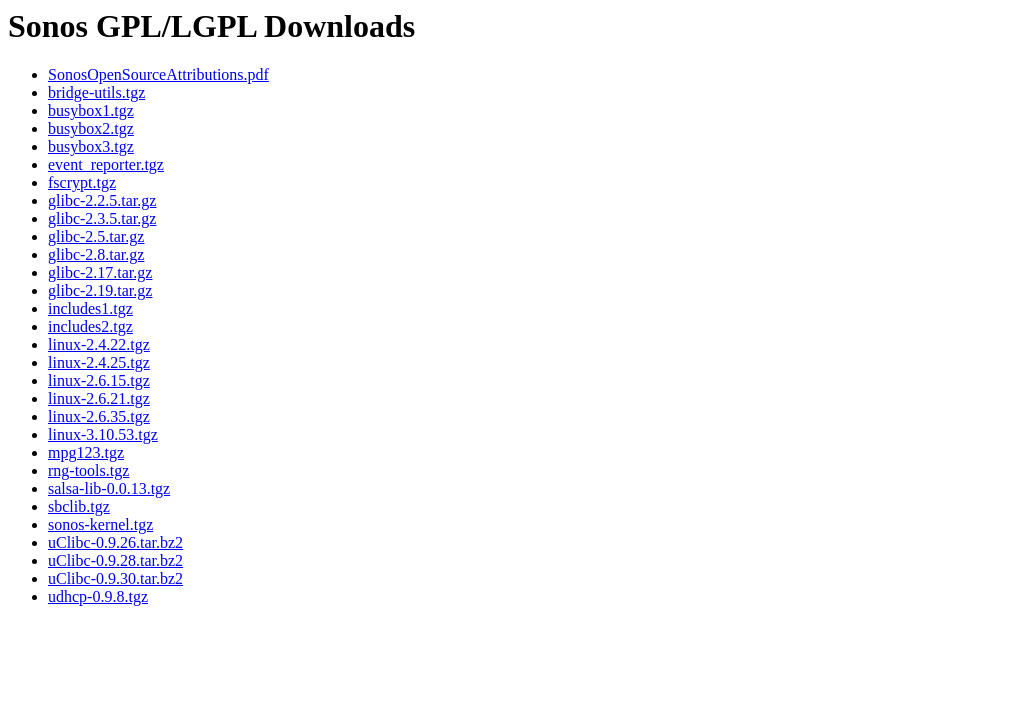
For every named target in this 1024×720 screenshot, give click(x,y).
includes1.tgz (90, 308)
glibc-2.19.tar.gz (100, 290)
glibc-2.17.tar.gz (100, 272)
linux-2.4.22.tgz (99, 344)
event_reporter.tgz (106, 164)
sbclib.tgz (79, 506)
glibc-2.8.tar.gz (96, 254)
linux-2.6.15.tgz (99, 380)
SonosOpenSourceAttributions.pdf (158, 74)
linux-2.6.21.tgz (99, 398)
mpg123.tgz (86, 452)
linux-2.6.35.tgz (99, 416)
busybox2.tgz (91, 128)
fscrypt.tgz (82, 182)
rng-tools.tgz (88, 470)
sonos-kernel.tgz (100, 524)
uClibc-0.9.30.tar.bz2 (115, 578)
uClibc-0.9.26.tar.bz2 (115, 542)
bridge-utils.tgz (96, 92)
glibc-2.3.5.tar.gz (102, 218)
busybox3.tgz (91, 146)
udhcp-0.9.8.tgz (98, 596)
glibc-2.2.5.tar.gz (102, 200)
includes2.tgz (90, 326)
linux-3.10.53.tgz (103, 434)
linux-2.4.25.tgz (99, 362)
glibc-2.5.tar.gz (96, 236)
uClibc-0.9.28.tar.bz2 (115, 560)
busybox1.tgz (91, 110)
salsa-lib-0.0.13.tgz (109, 488)
